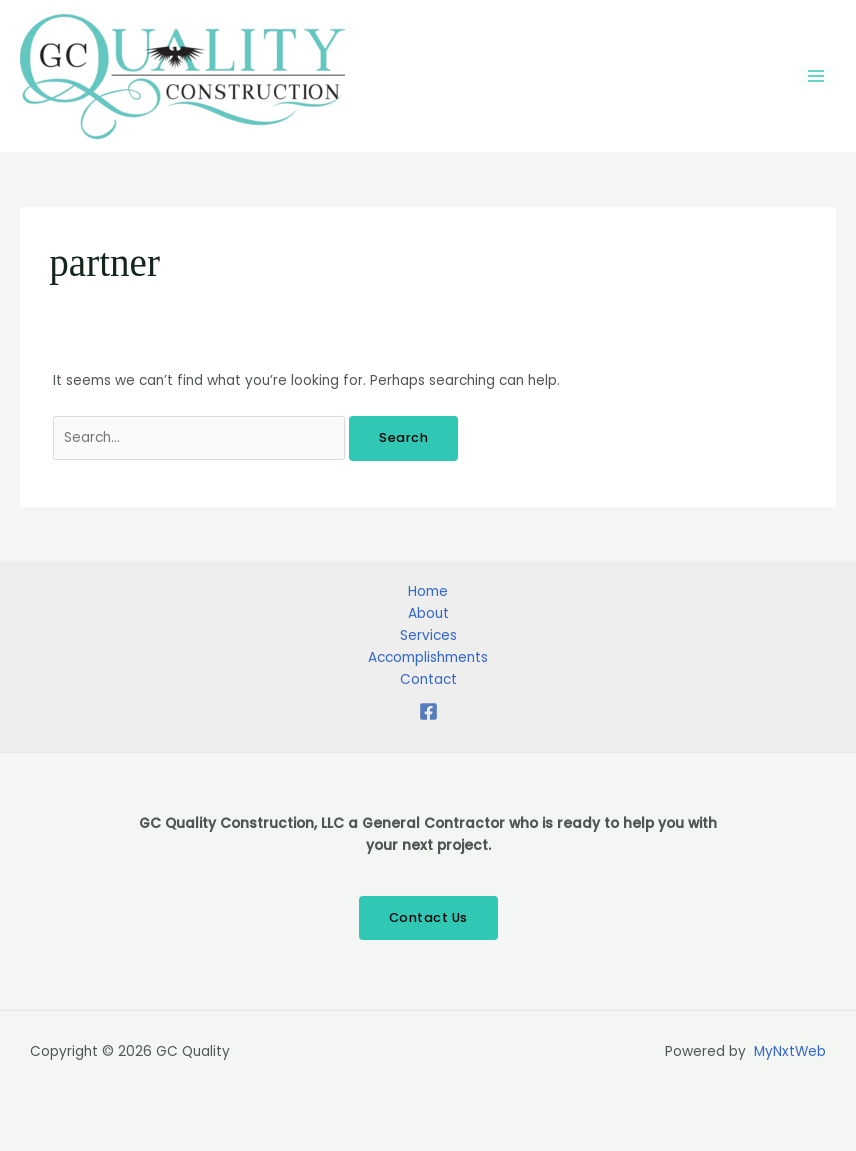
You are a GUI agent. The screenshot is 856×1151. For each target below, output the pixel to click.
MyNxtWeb (790, 1051)
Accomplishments (428, 657)
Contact (428, 679)
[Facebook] (428, 711)
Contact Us (428, 917)
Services (428, 635)
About (428, 613)
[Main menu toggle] (816, 76)
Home (428, 591)
